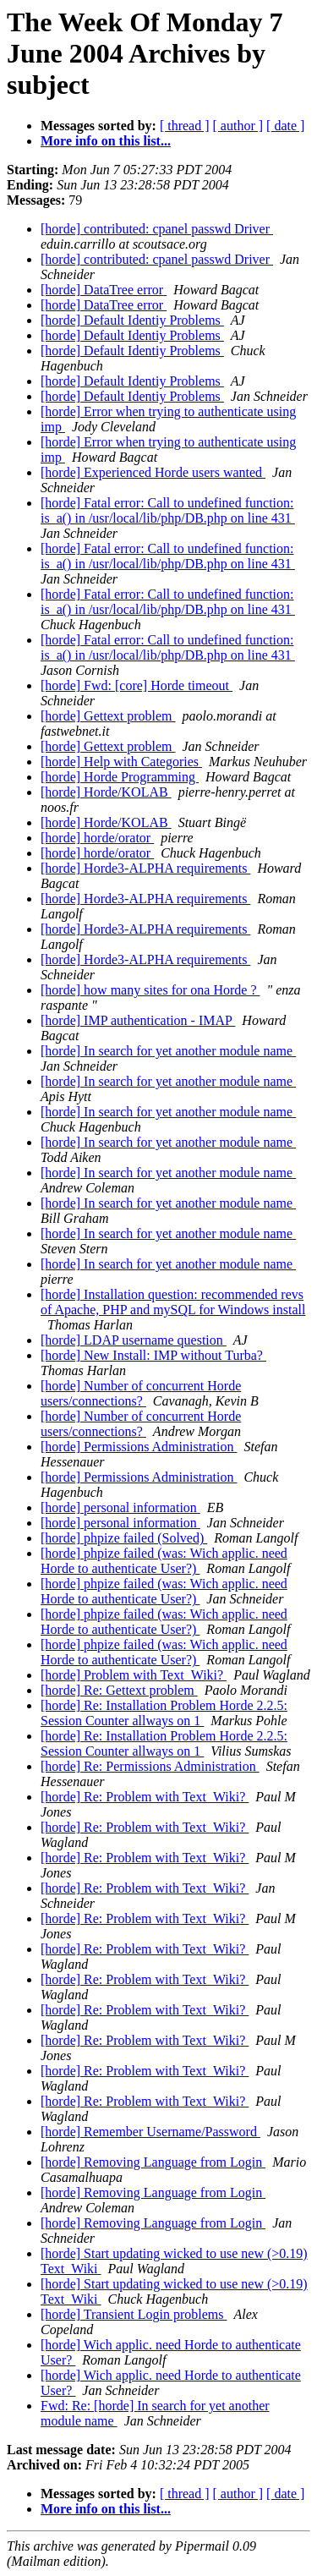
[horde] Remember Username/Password (150, 2131)
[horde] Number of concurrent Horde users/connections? (141, 1393)
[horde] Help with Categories (121, 761)
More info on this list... (106, 141)
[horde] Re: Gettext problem (119, 1690)
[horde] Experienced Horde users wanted (153, 472)
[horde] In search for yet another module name (168, 1051)
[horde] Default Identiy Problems (132, 320)
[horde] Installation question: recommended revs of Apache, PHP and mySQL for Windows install (173, 1302)
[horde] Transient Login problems (134, 2314)
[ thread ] (185, 125)
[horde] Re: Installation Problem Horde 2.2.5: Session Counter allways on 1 (164, 1713)
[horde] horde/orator (97, 837)
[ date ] (285, 125)
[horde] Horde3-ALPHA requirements (145, 868)
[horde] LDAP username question (134, 1340)
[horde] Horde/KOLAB (106, 792)
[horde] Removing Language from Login (153, 2162)
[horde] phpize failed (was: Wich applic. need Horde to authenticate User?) (164, 1561)
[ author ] (238, 125)
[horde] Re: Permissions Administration (150, 1766)
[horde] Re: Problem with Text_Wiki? (145, 1796)
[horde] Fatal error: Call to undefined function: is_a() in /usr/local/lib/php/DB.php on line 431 (168, 510)
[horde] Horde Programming (120, 777)
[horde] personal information (120, 1507)
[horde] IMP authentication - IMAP (138, 1020)
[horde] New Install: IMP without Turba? (153, 1355)
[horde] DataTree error (104, 289)
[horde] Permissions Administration (139, 1446)
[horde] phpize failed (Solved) (124, 1538)
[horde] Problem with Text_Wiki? (134, 1675)
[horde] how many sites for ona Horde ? (150, 990)
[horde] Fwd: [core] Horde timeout (136, 685)
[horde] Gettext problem (108, 716)
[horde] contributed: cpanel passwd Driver (157, 229)
